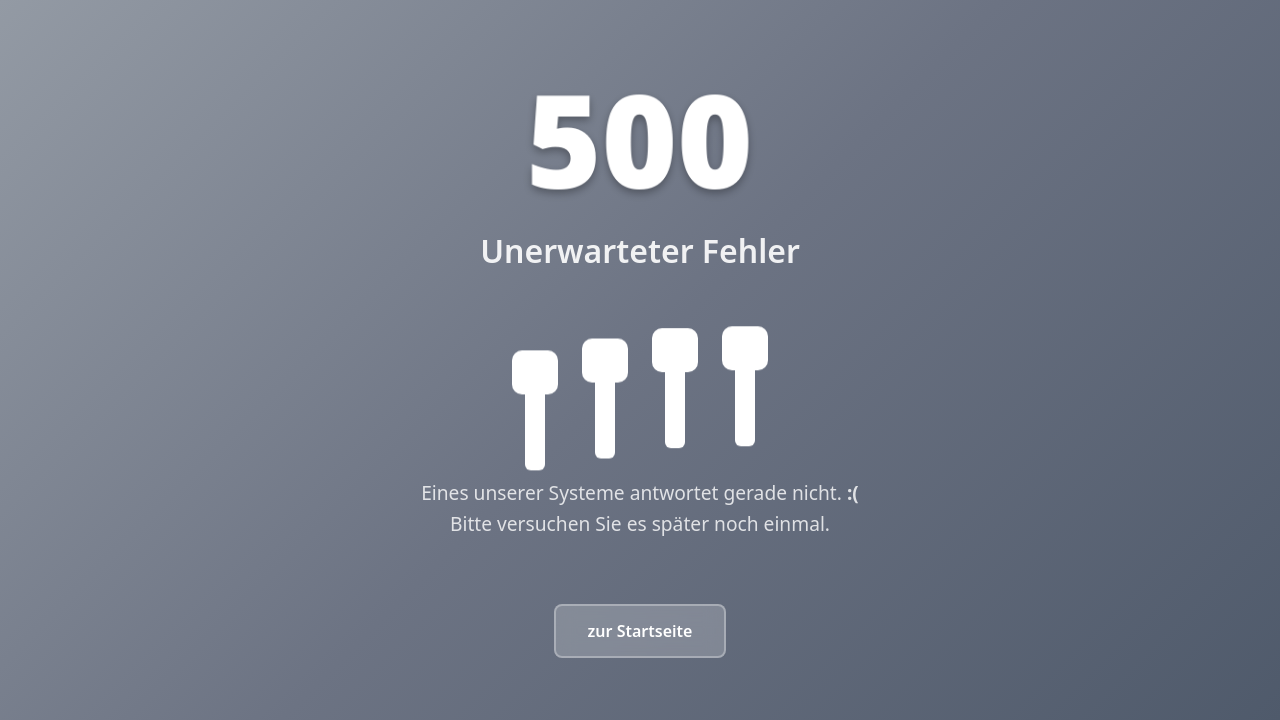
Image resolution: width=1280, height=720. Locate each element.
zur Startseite (640, 631)
